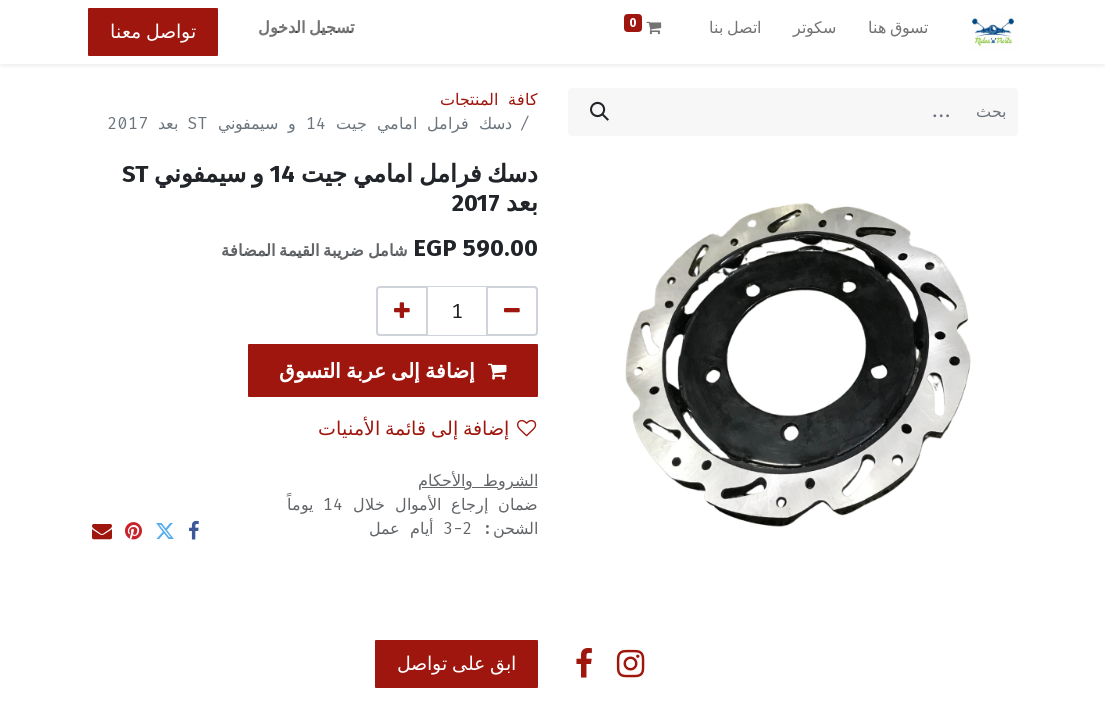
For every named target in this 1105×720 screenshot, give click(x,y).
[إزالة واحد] (512, 311)
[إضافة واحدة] (402, 311)
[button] (393, 370)
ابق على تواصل (456, 663)
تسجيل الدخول (306, 27)
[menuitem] (898, 32)
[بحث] (599, 112)
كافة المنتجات (489, 99)
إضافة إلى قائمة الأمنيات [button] (427, 428)
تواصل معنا (153, 31)
